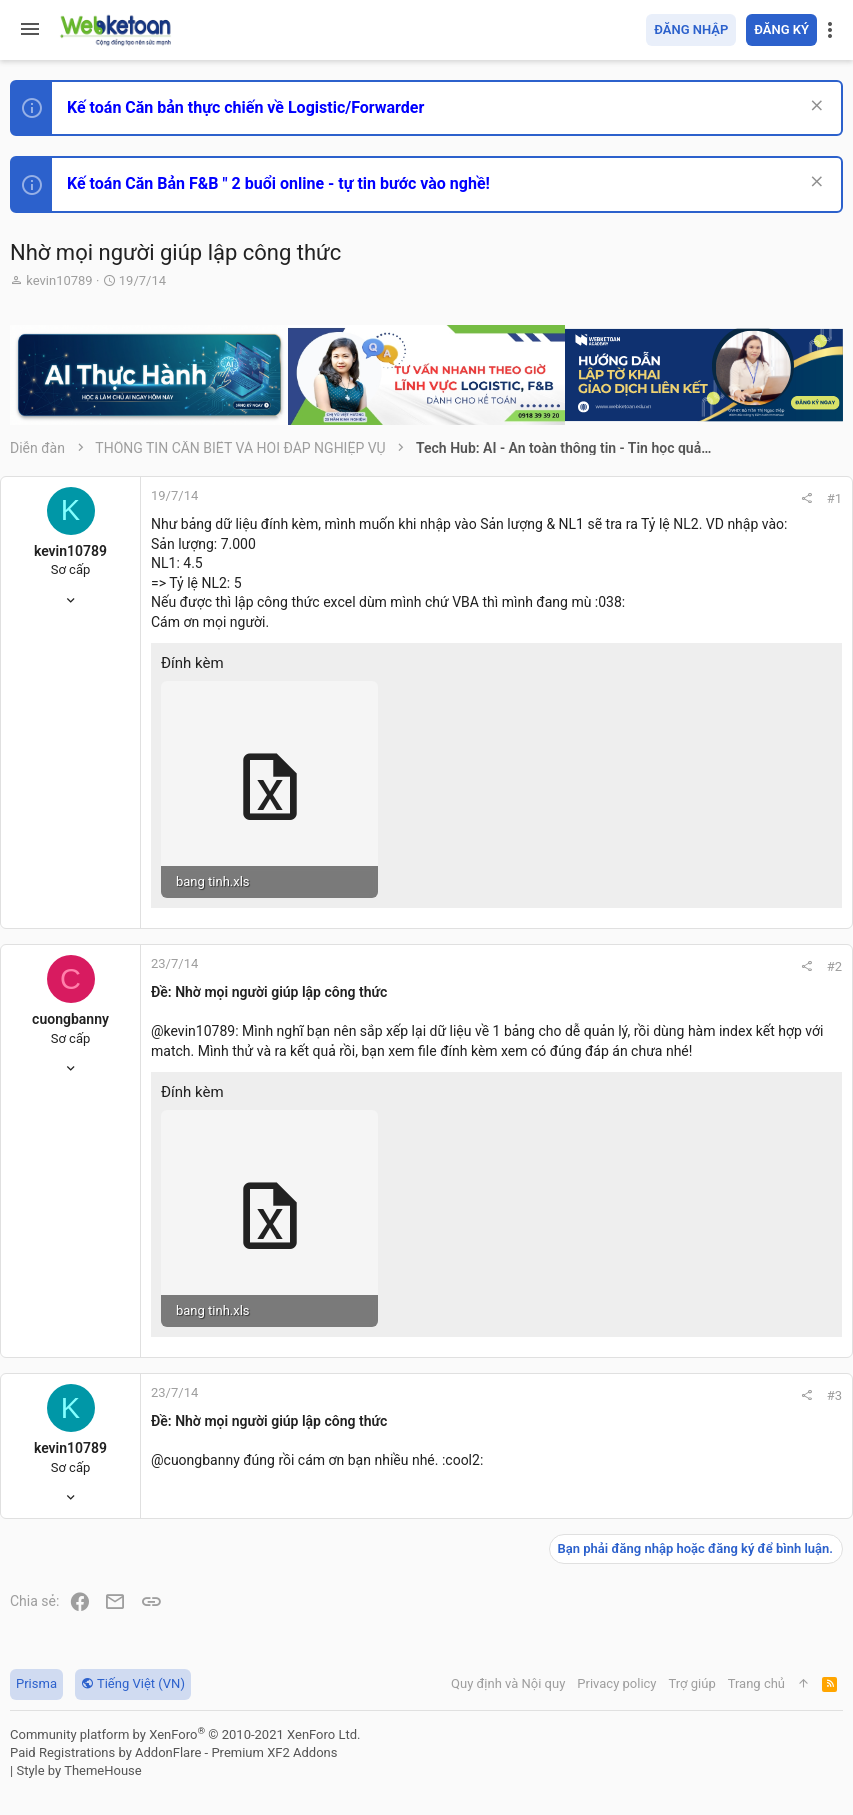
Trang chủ (756, 1683)
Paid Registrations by (173, 1752)
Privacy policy (616, 1683)
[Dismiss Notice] (814, 107)
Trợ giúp (692, 1683)
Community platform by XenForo (185, 1734)
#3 (834, 1395)
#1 (834, 498)
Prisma (36, 1683)
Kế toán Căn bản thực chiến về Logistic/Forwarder (245, 107)
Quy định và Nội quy (508, 1683)
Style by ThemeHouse (78, 1770)
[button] (30, 30)
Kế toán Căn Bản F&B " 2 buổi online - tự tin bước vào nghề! (278, 183)
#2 (834, 966)
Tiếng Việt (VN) (133, 1683)
